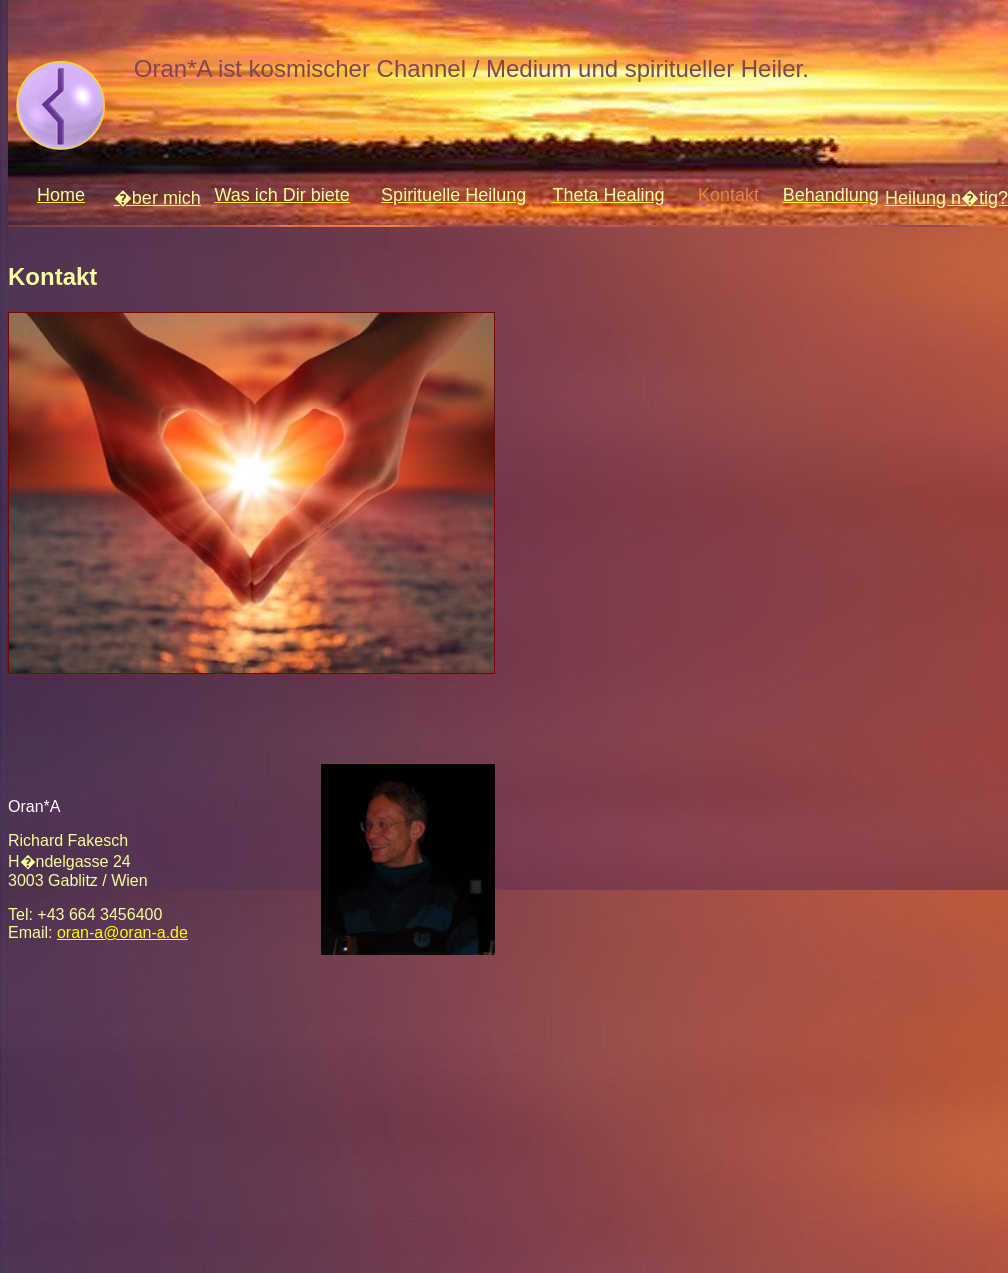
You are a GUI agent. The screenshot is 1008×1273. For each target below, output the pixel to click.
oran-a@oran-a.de (122, 932)
